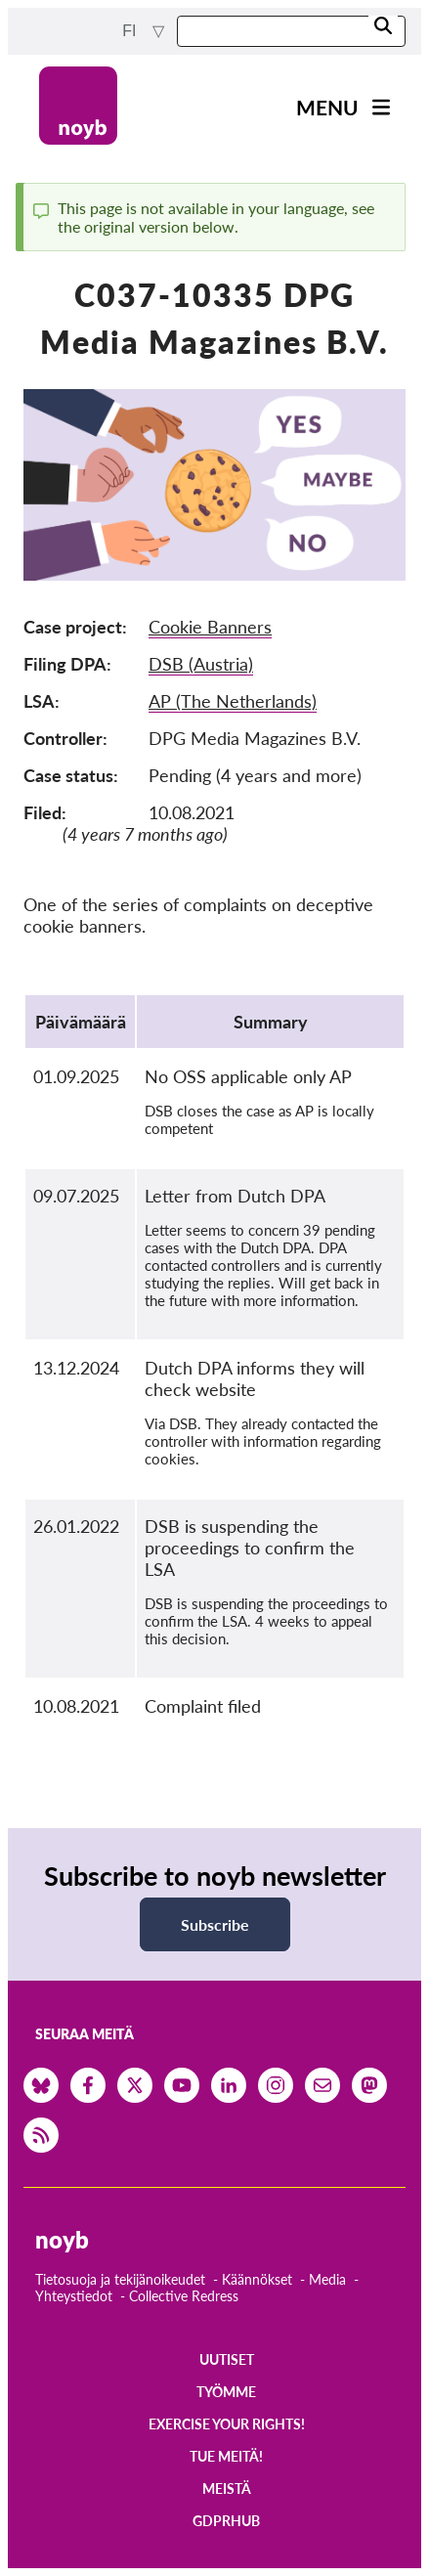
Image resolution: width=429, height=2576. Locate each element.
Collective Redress (183, 2296)
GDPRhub (226, 2520)
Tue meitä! (226, 2456)
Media (327, 2279)
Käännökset (257, 2279)
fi (131, 30)
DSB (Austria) (201, 664)
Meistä (226, 2488)
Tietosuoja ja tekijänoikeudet (120, 2279)
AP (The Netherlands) (233, 701)
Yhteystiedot (73, 2296)
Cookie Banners (210, 626)
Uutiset (226, 2359)
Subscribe (215, 1924)
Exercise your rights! (227, 2424)
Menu (327, 107)
